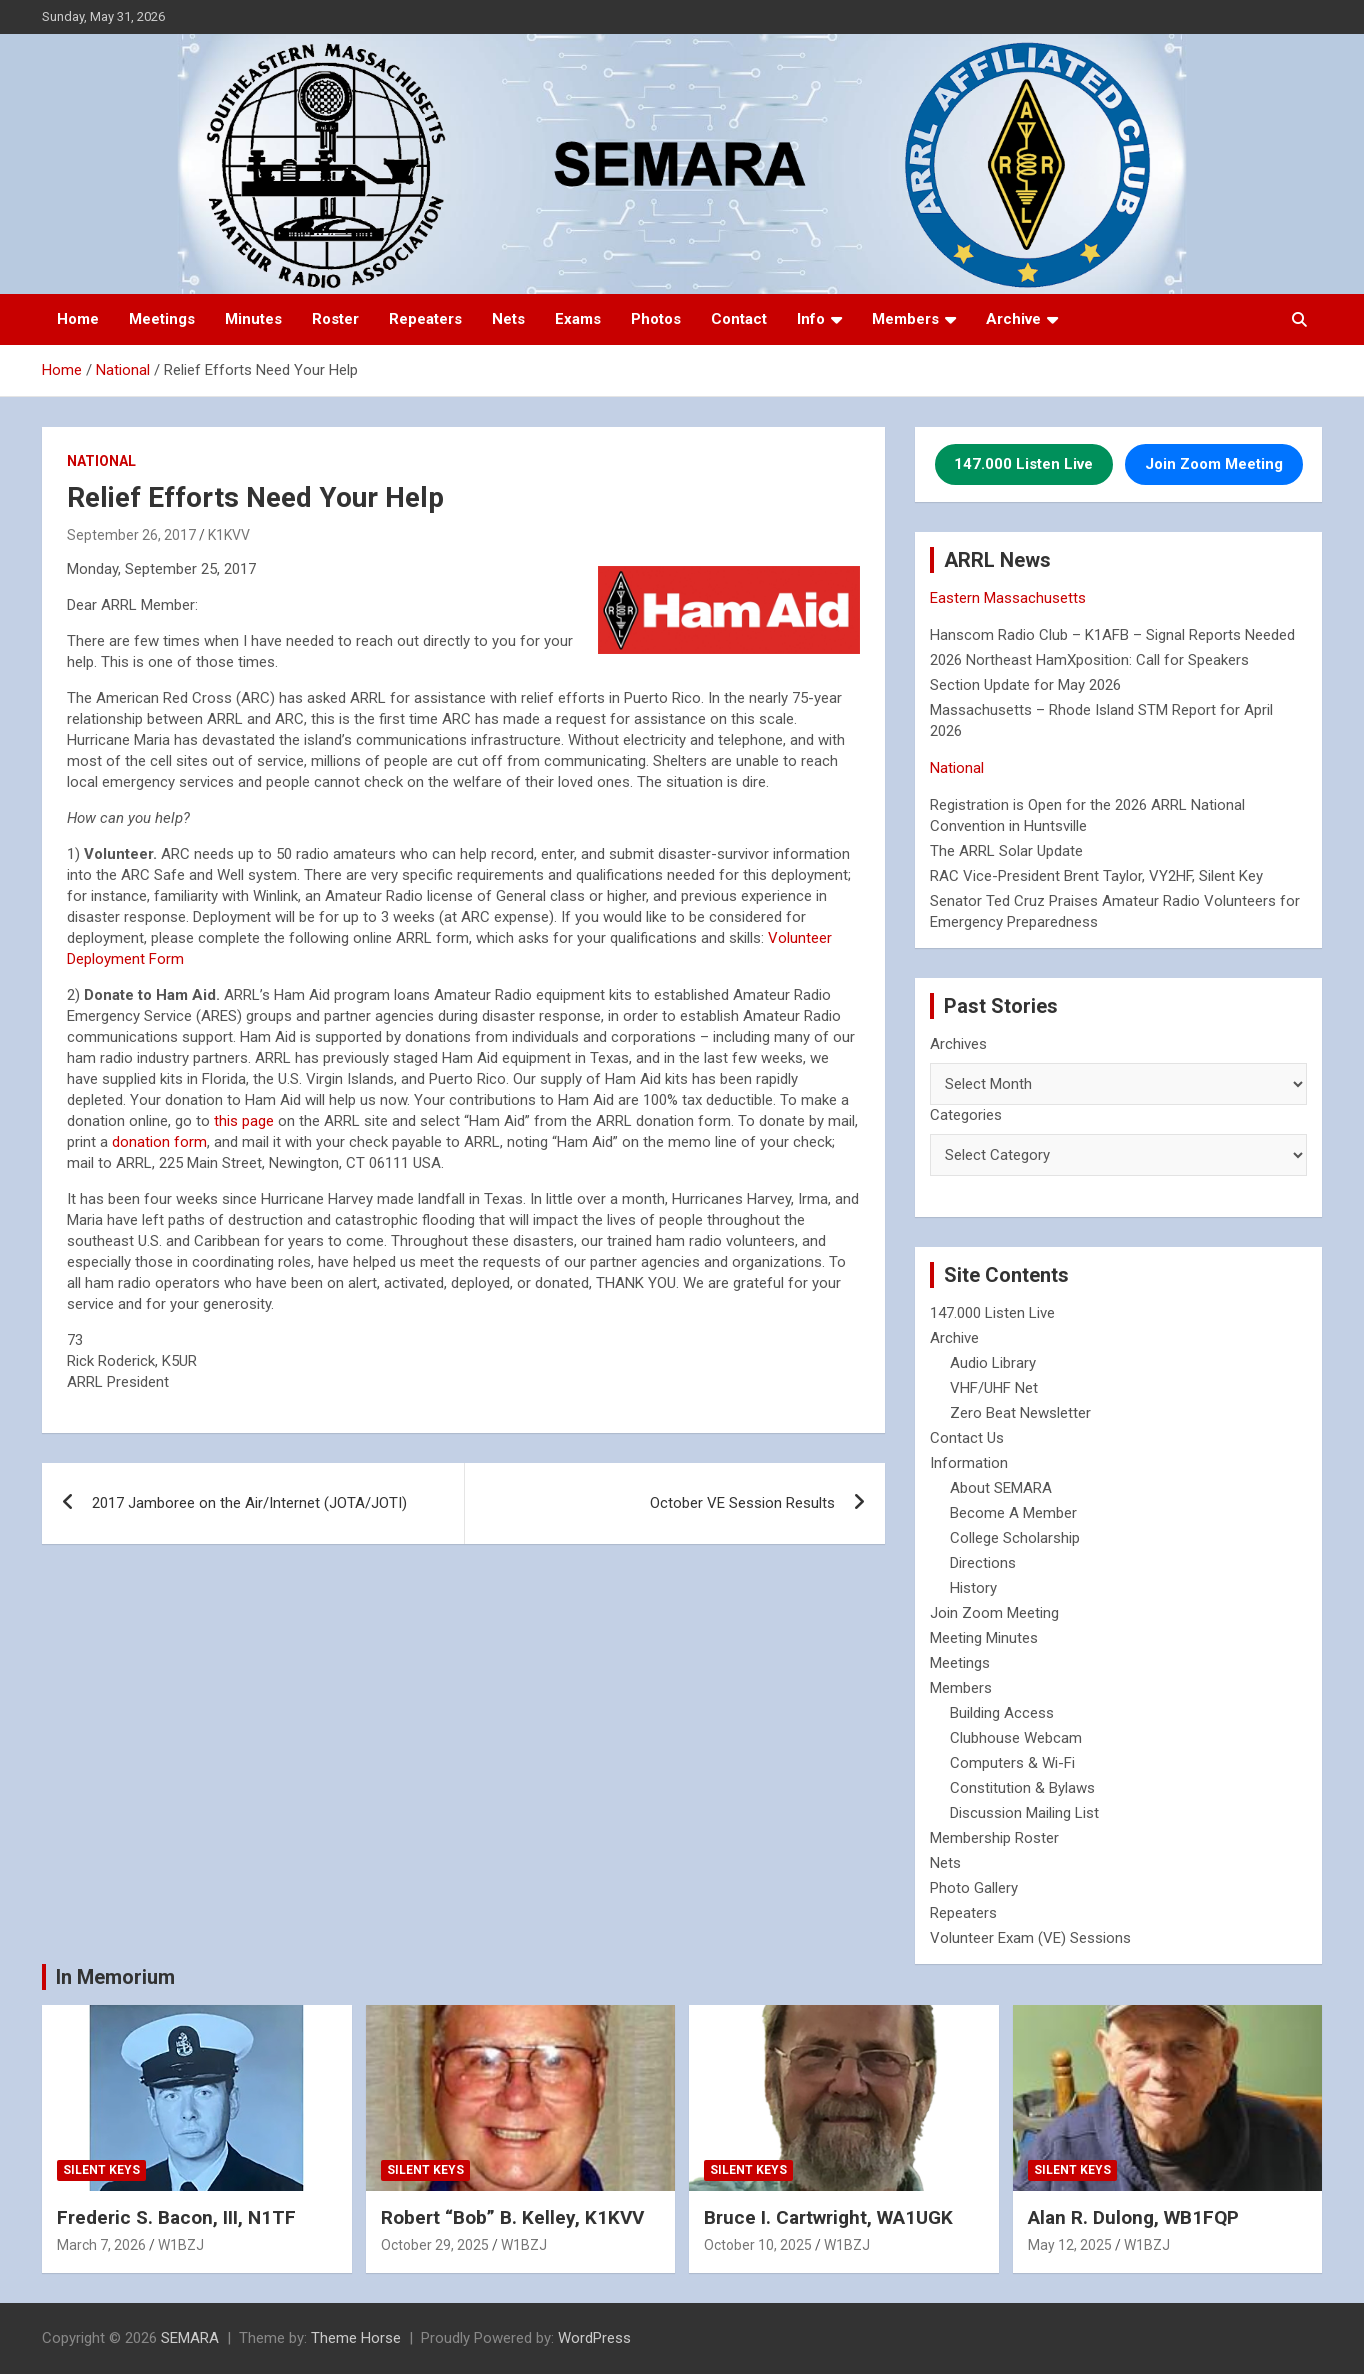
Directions (983, 1563)
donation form (159, 1142)
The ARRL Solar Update (1006, 851)
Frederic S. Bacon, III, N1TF (176, 2217)
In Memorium (115, 1977)
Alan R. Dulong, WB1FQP (1133, 2217)
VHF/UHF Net (994, 1388)
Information (969, 1463)
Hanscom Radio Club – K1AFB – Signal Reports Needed (1112, 635)
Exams (578, 319)
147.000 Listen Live (992, 1313)
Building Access (1002, 1713)
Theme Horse (356, 2338)
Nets (508, 319)
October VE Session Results (742, 1503)
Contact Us (967, 1438)
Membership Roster (994, 1838)
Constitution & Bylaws (1022, 1788)
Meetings (162, 319)
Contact (739, 319)
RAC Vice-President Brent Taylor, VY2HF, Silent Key (1096, 876)
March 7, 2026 (101, 2245)
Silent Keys (101, 2170)
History (973, 1588)
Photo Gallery (974, 1888)
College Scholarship (1015, 1538)
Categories (966, 1115)
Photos (656, 319)
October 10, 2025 (758, 2245)
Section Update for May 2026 (1025, 685)
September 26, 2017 (131, 535)
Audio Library (993, 1363)
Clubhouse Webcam (1016, 1738)
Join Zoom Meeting (994, 1613)
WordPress (594, 2338)
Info (811, 319)
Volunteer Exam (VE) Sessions (1030, 1938)
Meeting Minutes (984, 1638)
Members (905, 319)
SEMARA (190, 2338)
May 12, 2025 (1070, 2245)
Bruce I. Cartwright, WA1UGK (828, 2217)
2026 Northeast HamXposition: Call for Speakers (1089, 660)
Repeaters (425, 319)
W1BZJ (181, 2245)
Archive (1013, 319)
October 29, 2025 (435, 2245)
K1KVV (229, 535)
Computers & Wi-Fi (1012, 1763)
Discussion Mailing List (1024, 1813)
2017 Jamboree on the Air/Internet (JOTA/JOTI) (249, 1503)
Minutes (253, 319)
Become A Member (1013, 1513)
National (101, 461)
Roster (335, 319)
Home (78, 319)
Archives (958, 1044)
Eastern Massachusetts (1008, 598)
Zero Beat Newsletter (1020, 1413)
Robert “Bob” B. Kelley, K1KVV (512, 2217)
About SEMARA (1001, 1488)
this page (244, 1121)
